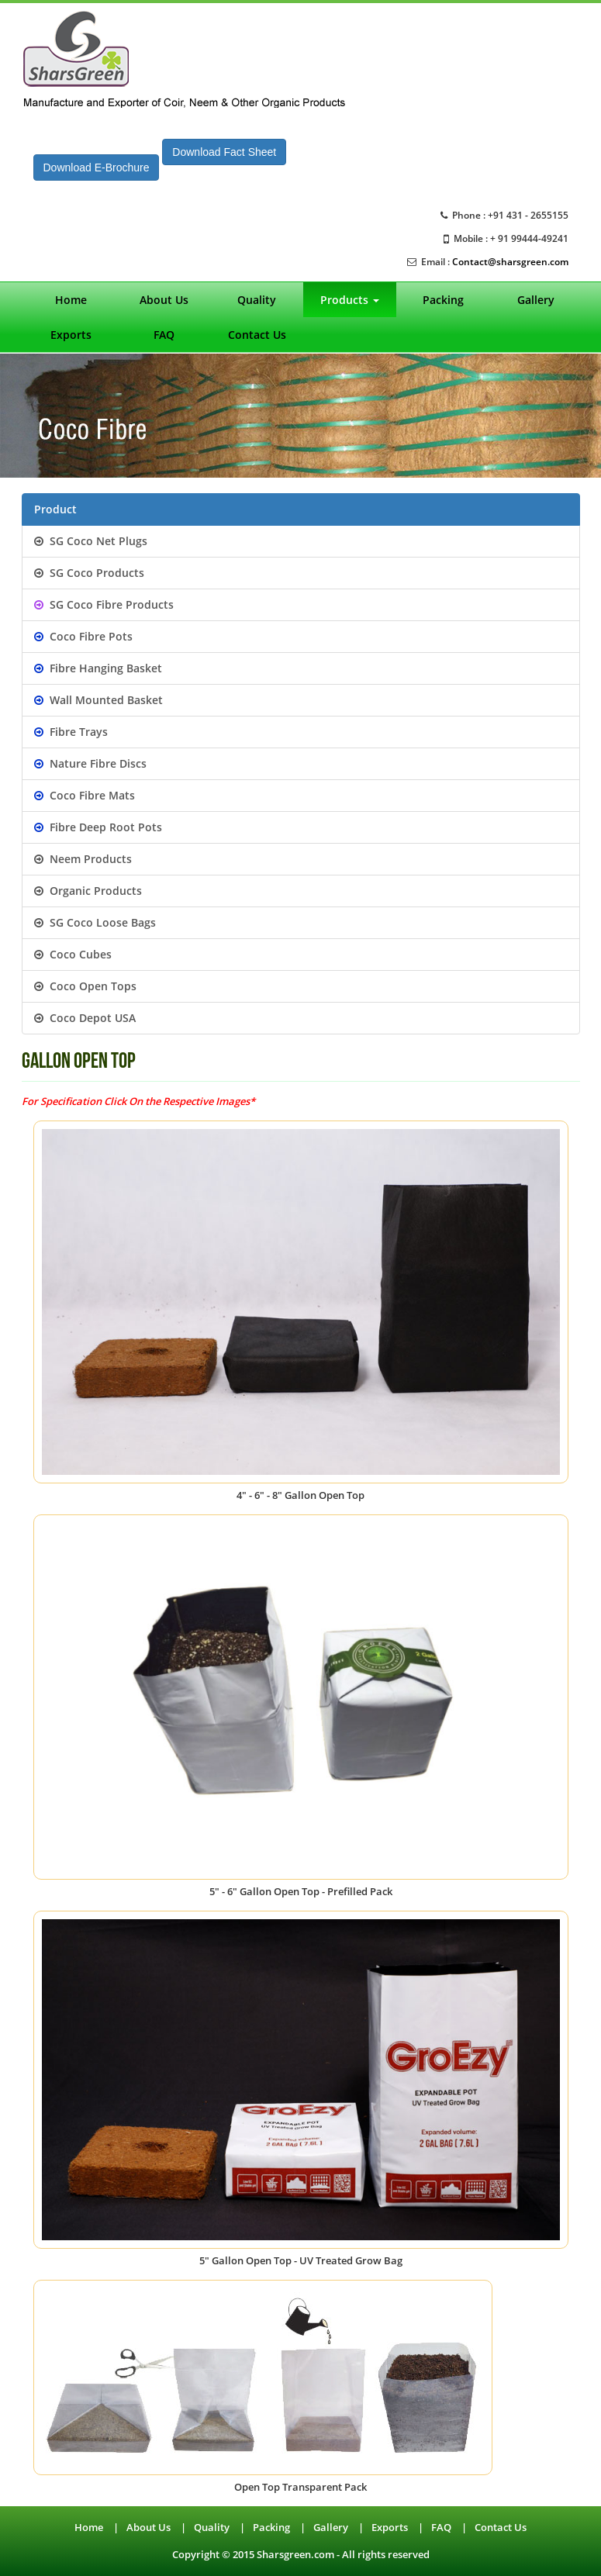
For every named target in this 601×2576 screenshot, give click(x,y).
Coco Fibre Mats (84, 795)
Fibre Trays (71, 731)
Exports (71, 334)
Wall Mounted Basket (98, 699)
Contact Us (257, 334)
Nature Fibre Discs (90, 763)
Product (55, 509)
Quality (256, 299)
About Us (164, 299)
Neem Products (83, 858)
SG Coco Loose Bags (95, 922)
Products (349, 299)
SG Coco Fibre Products (104, 604)
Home (71, 299)
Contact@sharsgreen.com (510, 261)
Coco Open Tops (85, 986)
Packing (443, 299)
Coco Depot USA (85, 1017)
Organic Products (88, 890)
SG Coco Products (89, 572)
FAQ (164, 334)
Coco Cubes (73, 954)
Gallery (535, 299)
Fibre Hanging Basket (98, 668)
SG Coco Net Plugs (90, 541)
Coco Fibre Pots (83, 636)
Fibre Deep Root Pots (98, 827)
